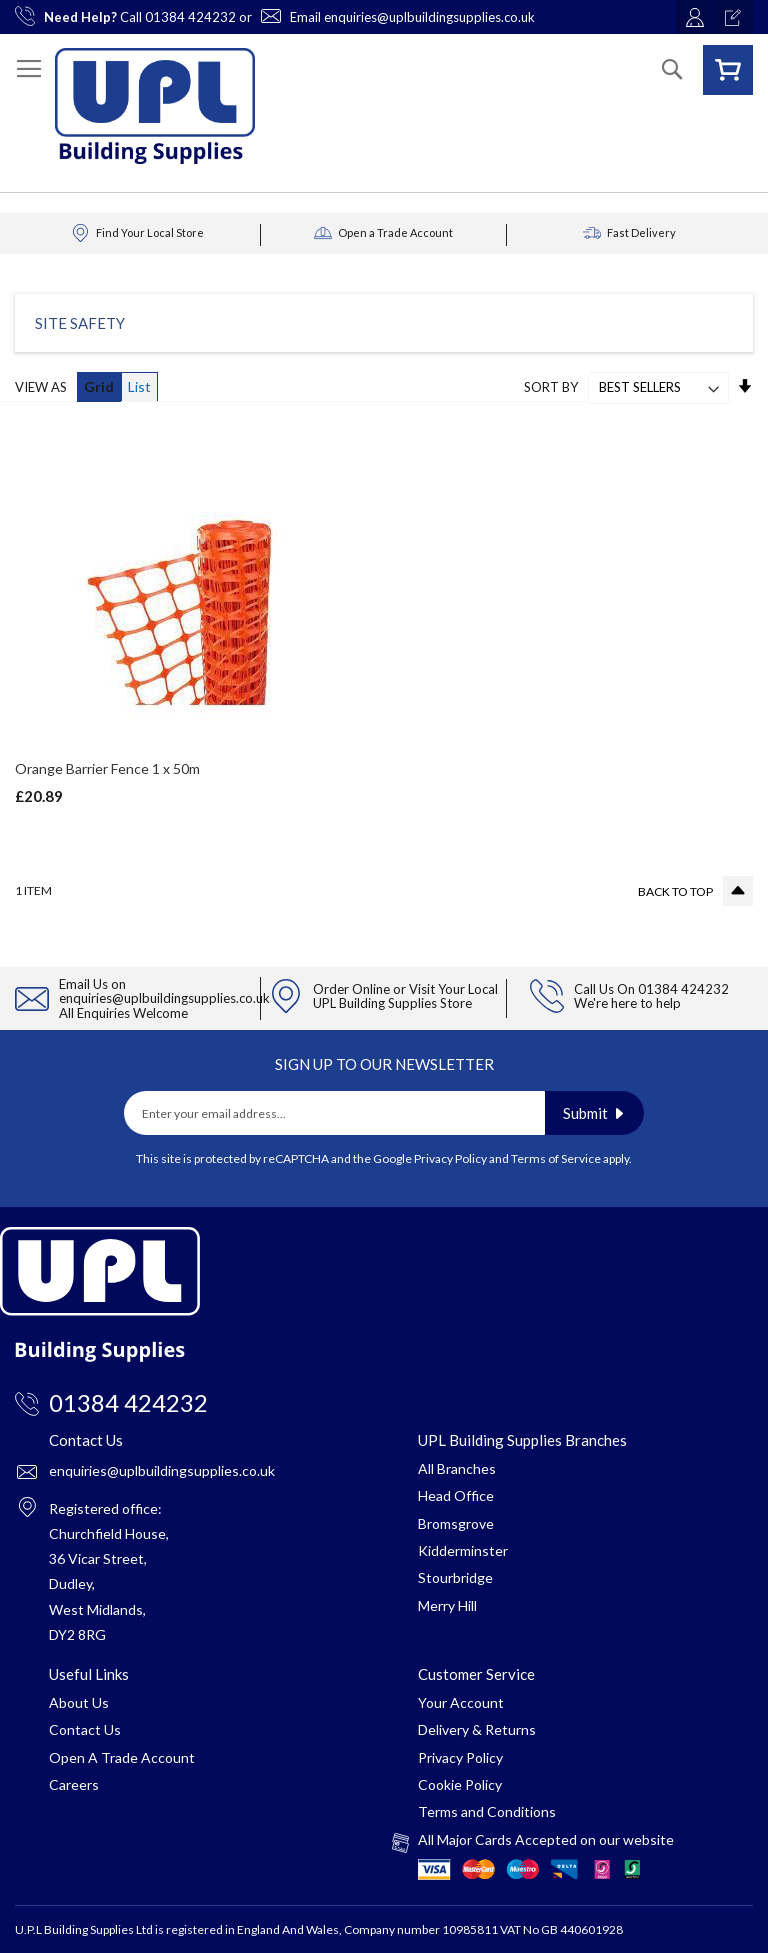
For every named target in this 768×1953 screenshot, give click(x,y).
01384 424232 (190, 17)
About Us (79, 1702)
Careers (74, 1784)
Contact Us (85, 1729)
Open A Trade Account (122, 1757)
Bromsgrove (456, 1523)
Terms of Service (556, 1158)
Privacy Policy (450, 1158)
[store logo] (155, 106)
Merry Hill (447, 1605)
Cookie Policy (460, 1784)
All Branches (457, 1468)
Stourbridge (455, 1577)
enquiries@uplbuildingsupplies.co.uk (429, 17)
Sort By (551, 387)
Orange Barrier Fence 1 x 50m (107, 768)
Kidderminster (463, 1550)
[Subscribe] (594, 1113)
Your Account (461, 1702)
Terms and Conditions (487, 1811)
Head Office (456, 1495)
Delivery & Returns (477, 1729)
